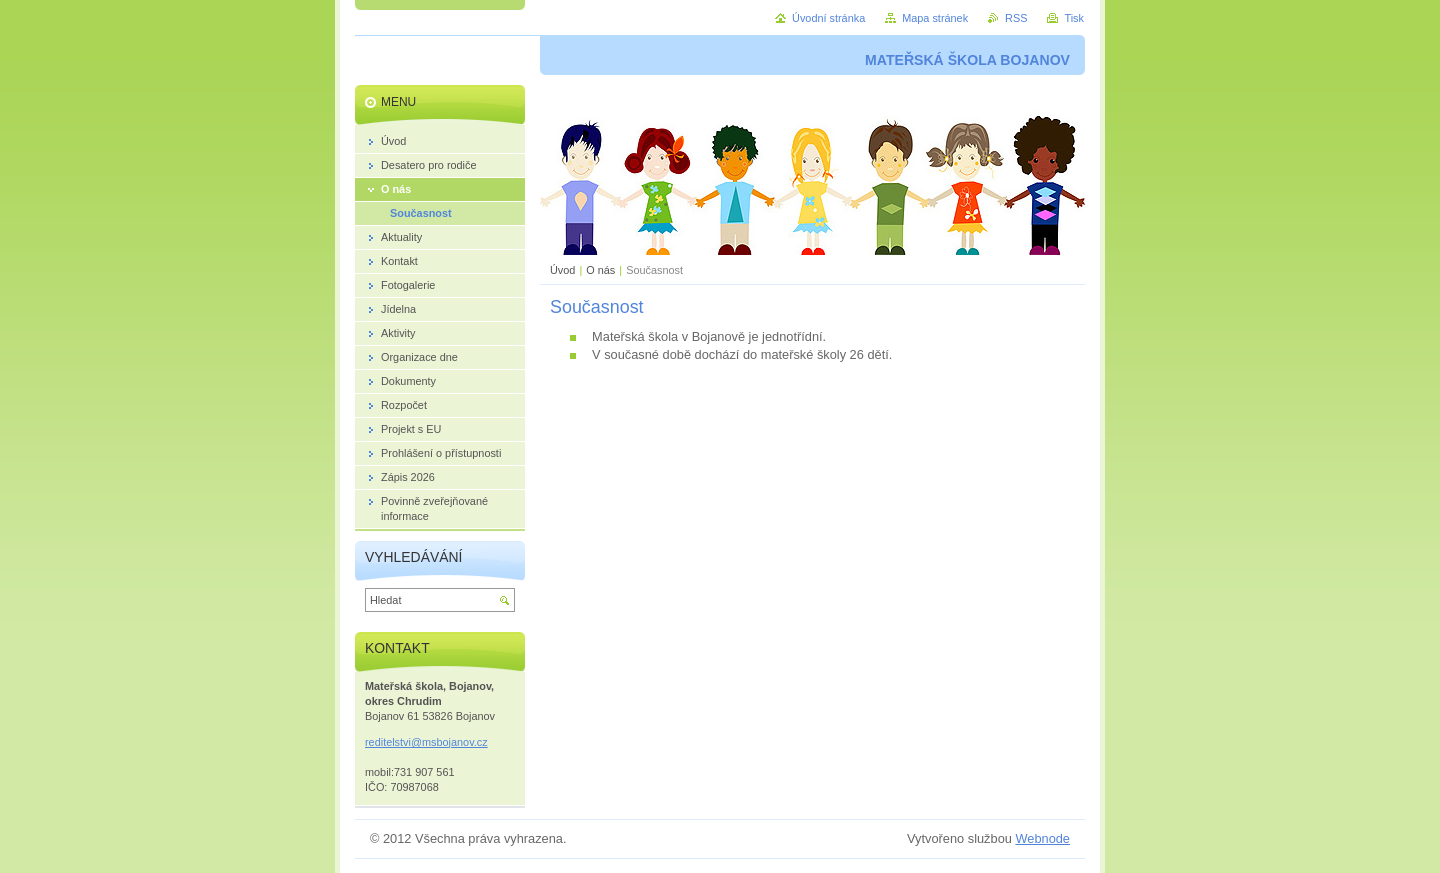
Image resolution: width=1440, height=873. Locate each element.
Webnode (1042, 838)
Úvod (562, 270)
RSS (1016, 18)
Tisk (1074, 18)
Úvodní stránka (828, 18)
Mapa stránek (935, 18)
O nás (600, 270)
